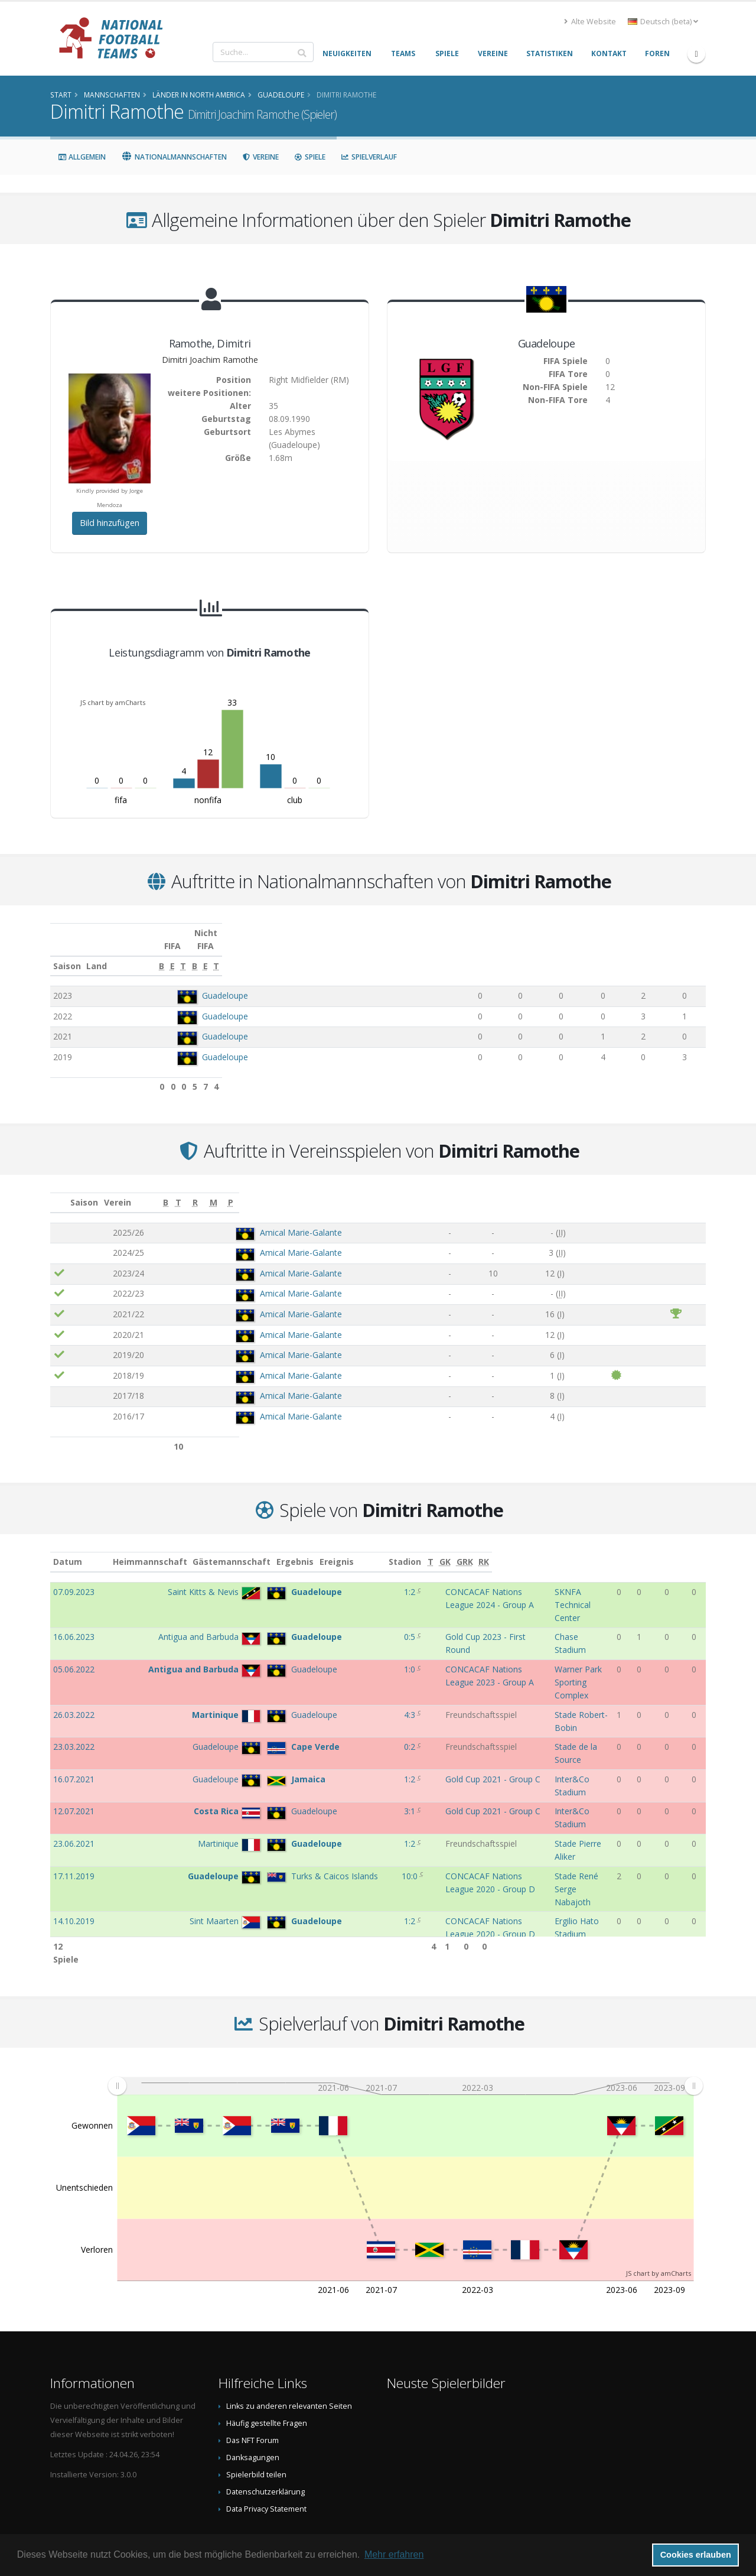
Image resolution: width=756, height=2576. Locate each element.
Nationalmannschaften (174, 157)
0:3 (356, 1842)
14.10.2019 (73, 1809)
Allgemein (82, 157)
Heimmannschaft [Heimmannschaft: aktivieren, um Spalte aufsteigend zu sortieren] (186, 1548)
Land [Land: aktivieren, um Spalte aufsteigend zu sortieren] (181, 953)
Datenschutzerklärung (265, 2449)
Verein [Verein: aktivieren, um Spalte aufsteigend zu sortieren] (187, 1189)
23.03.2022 (73, 1695)
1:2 (356, 1578)
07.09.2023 (73, 1578)
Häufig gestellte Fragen (266, 2380)
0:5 (356, 1610)
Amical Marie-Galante (239, 1219)
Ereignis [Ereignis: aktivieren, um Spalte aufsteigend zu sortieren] (400, 1548)
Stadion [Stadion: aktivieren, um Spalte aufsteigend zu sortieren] (549, 1548)
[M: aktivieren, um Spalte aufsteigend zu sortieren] (662, 1190)
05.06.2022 (73, 1643)
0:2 (356, 1695)
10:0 (356, 1778)
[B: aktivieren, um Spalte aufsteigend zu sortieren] (461, 953)
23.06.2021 (73, 1757)
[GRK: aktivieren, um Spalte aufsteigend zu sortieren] (677, 1549)
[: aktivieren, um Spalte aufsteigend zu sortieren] (59, 1190)
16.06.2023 (73, 1610)
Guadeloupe (218, 982)
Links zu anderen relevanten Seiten (289, 2363)
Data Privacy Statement (266, 2466)
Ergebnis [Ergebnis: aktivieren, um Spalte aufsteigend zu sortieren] (358, 1548)
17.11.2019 (73, 1778)
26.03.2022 (73, 1675)
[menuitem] (405, 2043)
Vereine (260, 157)
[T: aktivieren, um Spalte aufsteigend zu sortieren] (529, 953)
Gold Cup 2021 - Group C (430, 1716)
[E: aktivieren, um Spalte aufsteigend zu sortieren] (494, 953)
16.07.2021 (73, 1716)
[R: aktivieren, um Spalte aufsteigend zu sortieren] (601, 1190)
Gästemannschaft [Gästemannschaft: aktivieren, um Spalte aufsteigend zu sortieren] (268, 1548)
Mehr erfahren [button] (394, 2554)
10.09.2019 (73, 1842)
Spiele (309, 157)
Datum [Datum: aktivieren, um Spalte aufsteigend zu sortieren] (67, 1548)
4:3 (356, 1675)
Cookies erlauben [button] (695, 2554)
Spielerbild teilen (256, 2431)
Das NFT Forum (252, 2397)
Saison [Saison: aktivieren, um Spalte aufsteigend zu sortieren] (67, 953)
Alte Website (590, 22)
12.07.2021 (73, 1736)
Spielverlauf (369, 157)
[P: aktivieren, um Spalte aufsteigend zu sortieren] (692, 1190)
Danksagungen (252, 2414)
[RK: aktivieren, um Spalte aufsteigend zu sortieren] (697, 1549)
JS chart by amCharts (112, 702)
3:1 (356, 1736)
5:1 (356, 1874)
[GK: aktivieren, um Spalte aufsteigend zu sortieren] (657, 1549)
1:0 (356, 1643)
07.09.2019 (73, 1874)
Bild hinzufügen (109, 522)
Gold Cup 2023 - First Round (436, 1610)
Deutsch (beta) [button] (663, 22)
